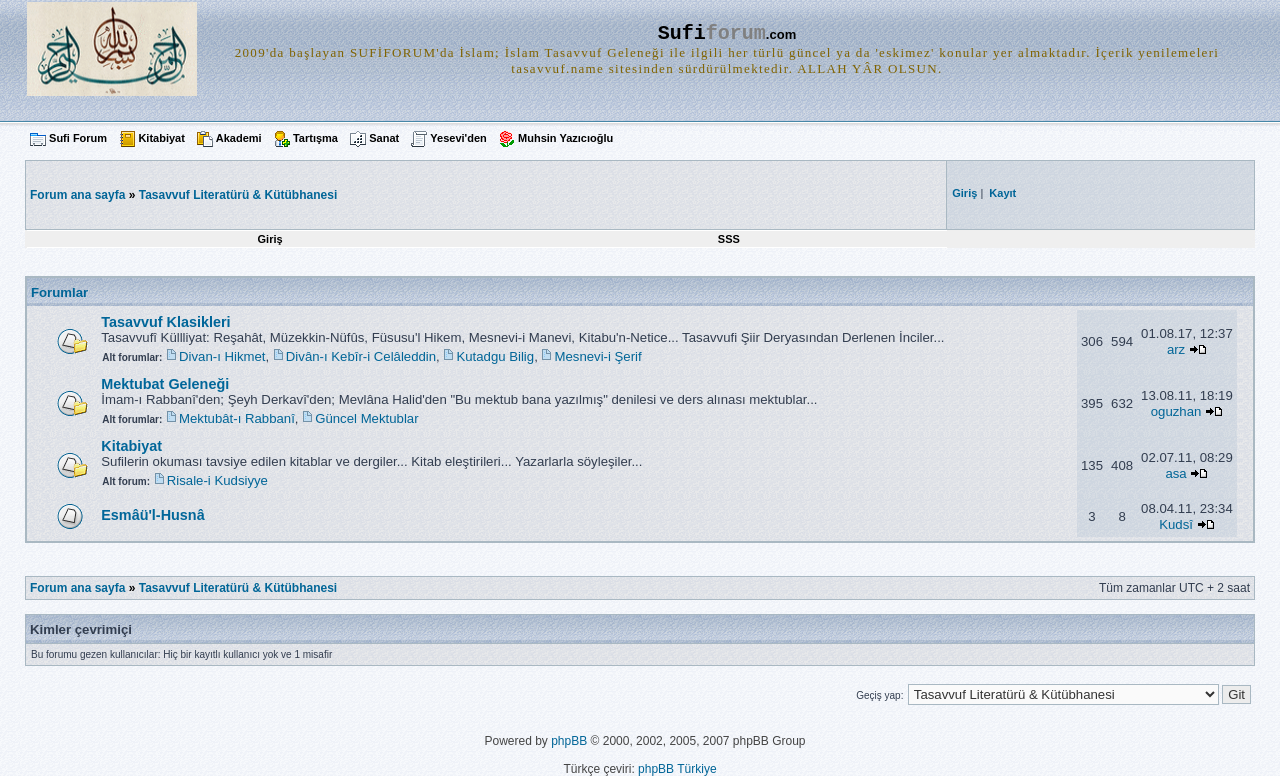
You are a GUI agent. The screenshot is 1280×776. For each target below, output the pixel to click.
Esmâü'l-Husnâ (152, 515)
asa (1175, 473)
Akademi (239, 138)
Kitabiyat (161, 138)
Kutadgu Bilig (495, 356)
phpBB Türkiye (677, 769)
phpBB (569, 741)
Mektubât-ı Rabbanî (237, 418)
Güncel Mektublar (366, 418)
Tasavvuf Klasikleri (165, 322)
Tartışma (315, 138)
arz (1176, 349)
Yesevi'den (458, 138)
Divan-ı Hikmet (222, 356)
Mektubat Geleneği (165, 384)
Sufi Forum (78, 138)
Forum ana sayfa (77, 588)
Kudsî (1176, 524)
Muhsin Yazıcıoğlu (565, 138)
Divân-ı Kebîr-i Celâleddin (361, 356)
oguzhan (1176, 411)
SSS (729, 239)
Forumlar (59, 292)
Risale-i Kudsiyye (217, 480)
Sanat (384, 138)
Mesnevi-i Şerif (597, 356)
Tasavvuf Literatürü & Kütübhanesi (238, 195)
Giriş (270, 239)
